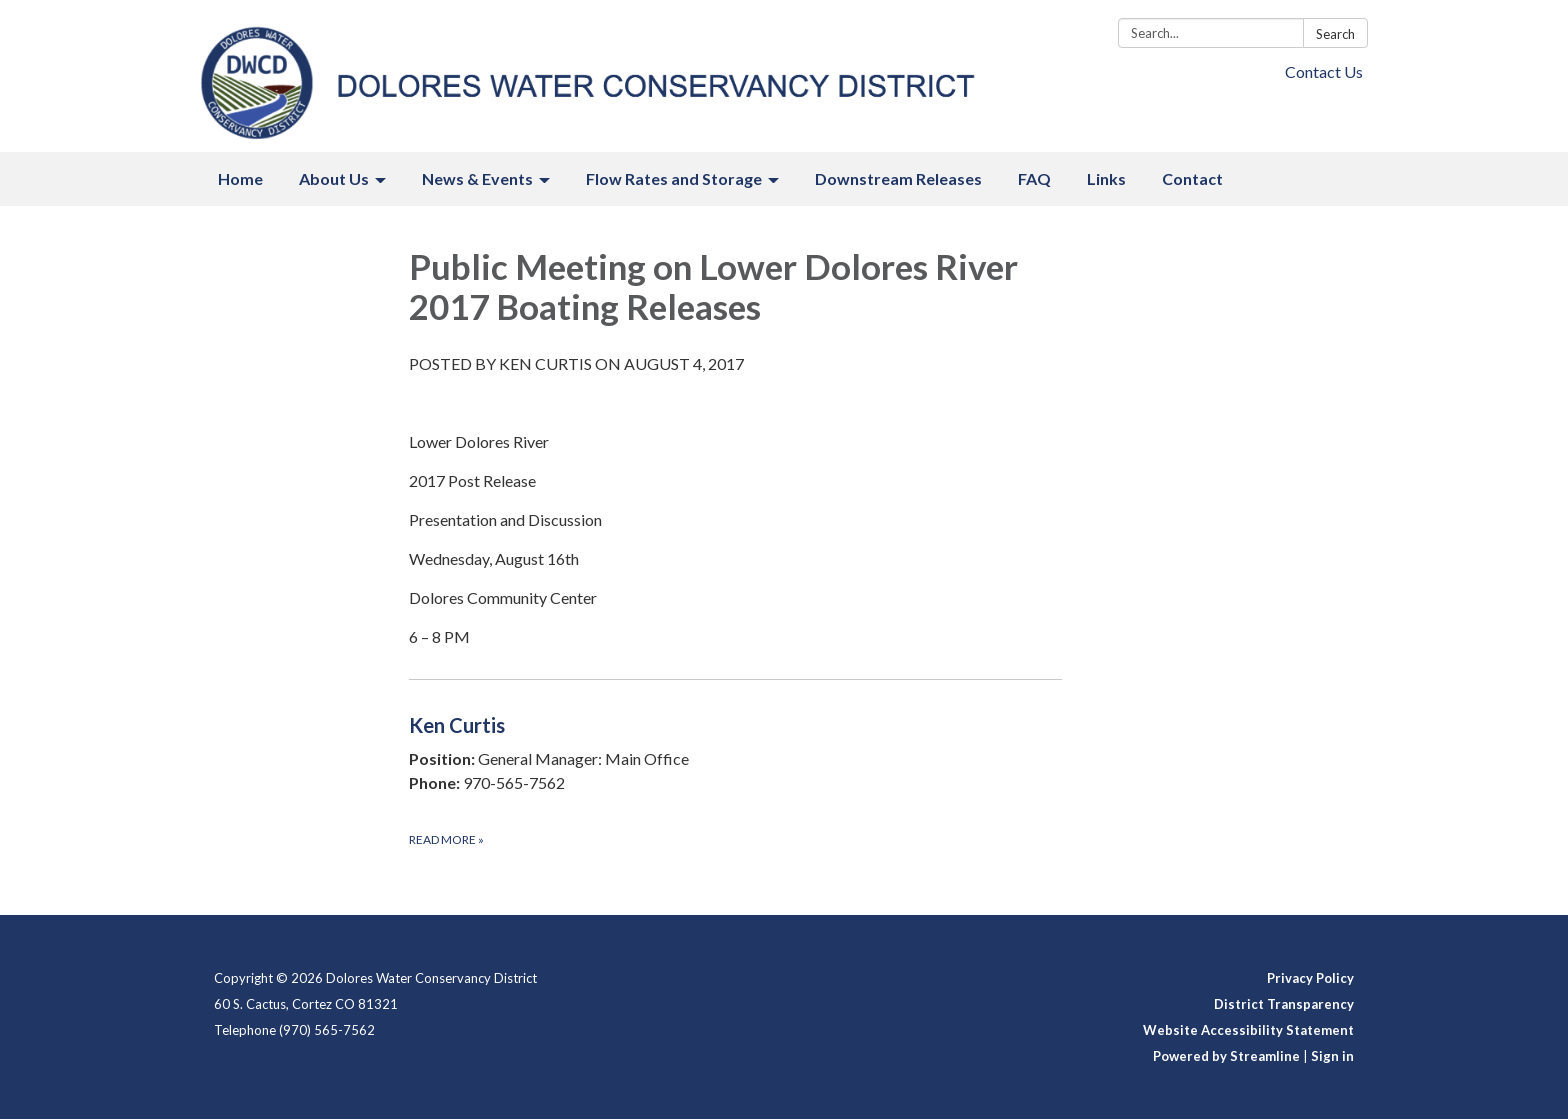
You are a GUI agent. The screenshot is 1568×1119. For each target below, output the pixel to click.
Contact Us (1324, 71)
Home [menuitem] (240, 178)
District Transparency (1284, 1004)
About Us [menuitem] (334, 178)
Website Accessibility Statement (1248, 1030)
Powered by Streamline (1226, 1056)
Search (1335, 34)
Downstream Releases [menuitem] (898, 178)
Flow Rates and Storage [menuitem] (674, 178)
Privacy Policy (1310, 978)
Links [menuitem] (1106, 178)
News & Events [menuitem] (477, 178)
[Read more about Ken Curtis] (735, 779)
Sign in (1332, 1056)
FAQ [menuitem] (1034, 178)
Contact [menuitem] (1192, 178)
